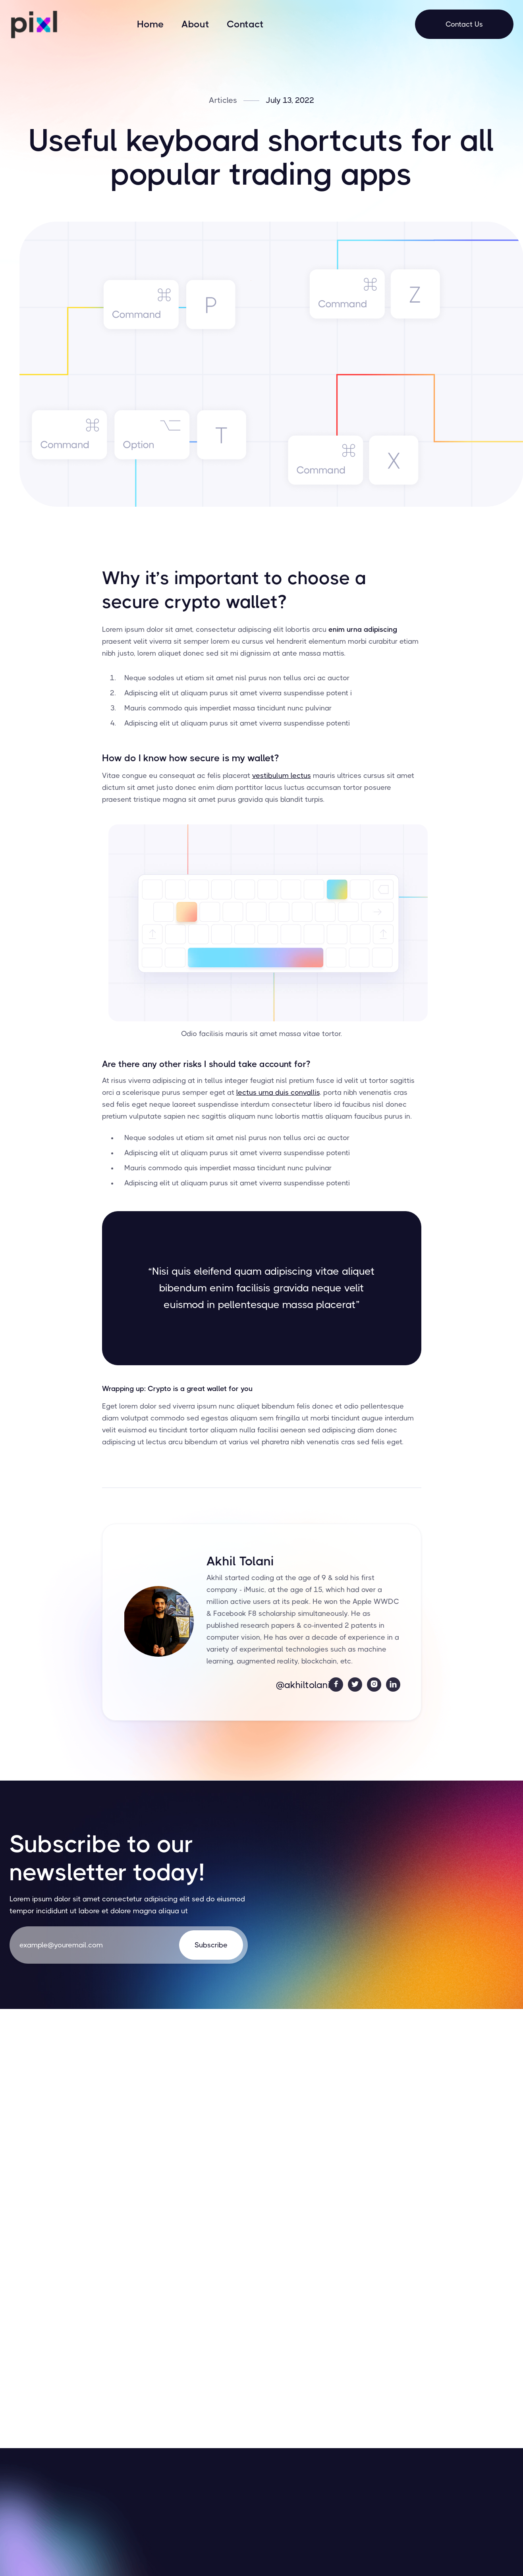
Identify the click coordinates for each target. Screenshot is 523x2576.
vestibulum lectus (281, 776)
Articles (223, 100)
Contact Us (464, 24)
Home (150, 24)
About (195, 24)
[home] (33, 24)
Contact (245, 24)
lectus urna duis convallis (278, 1092)
